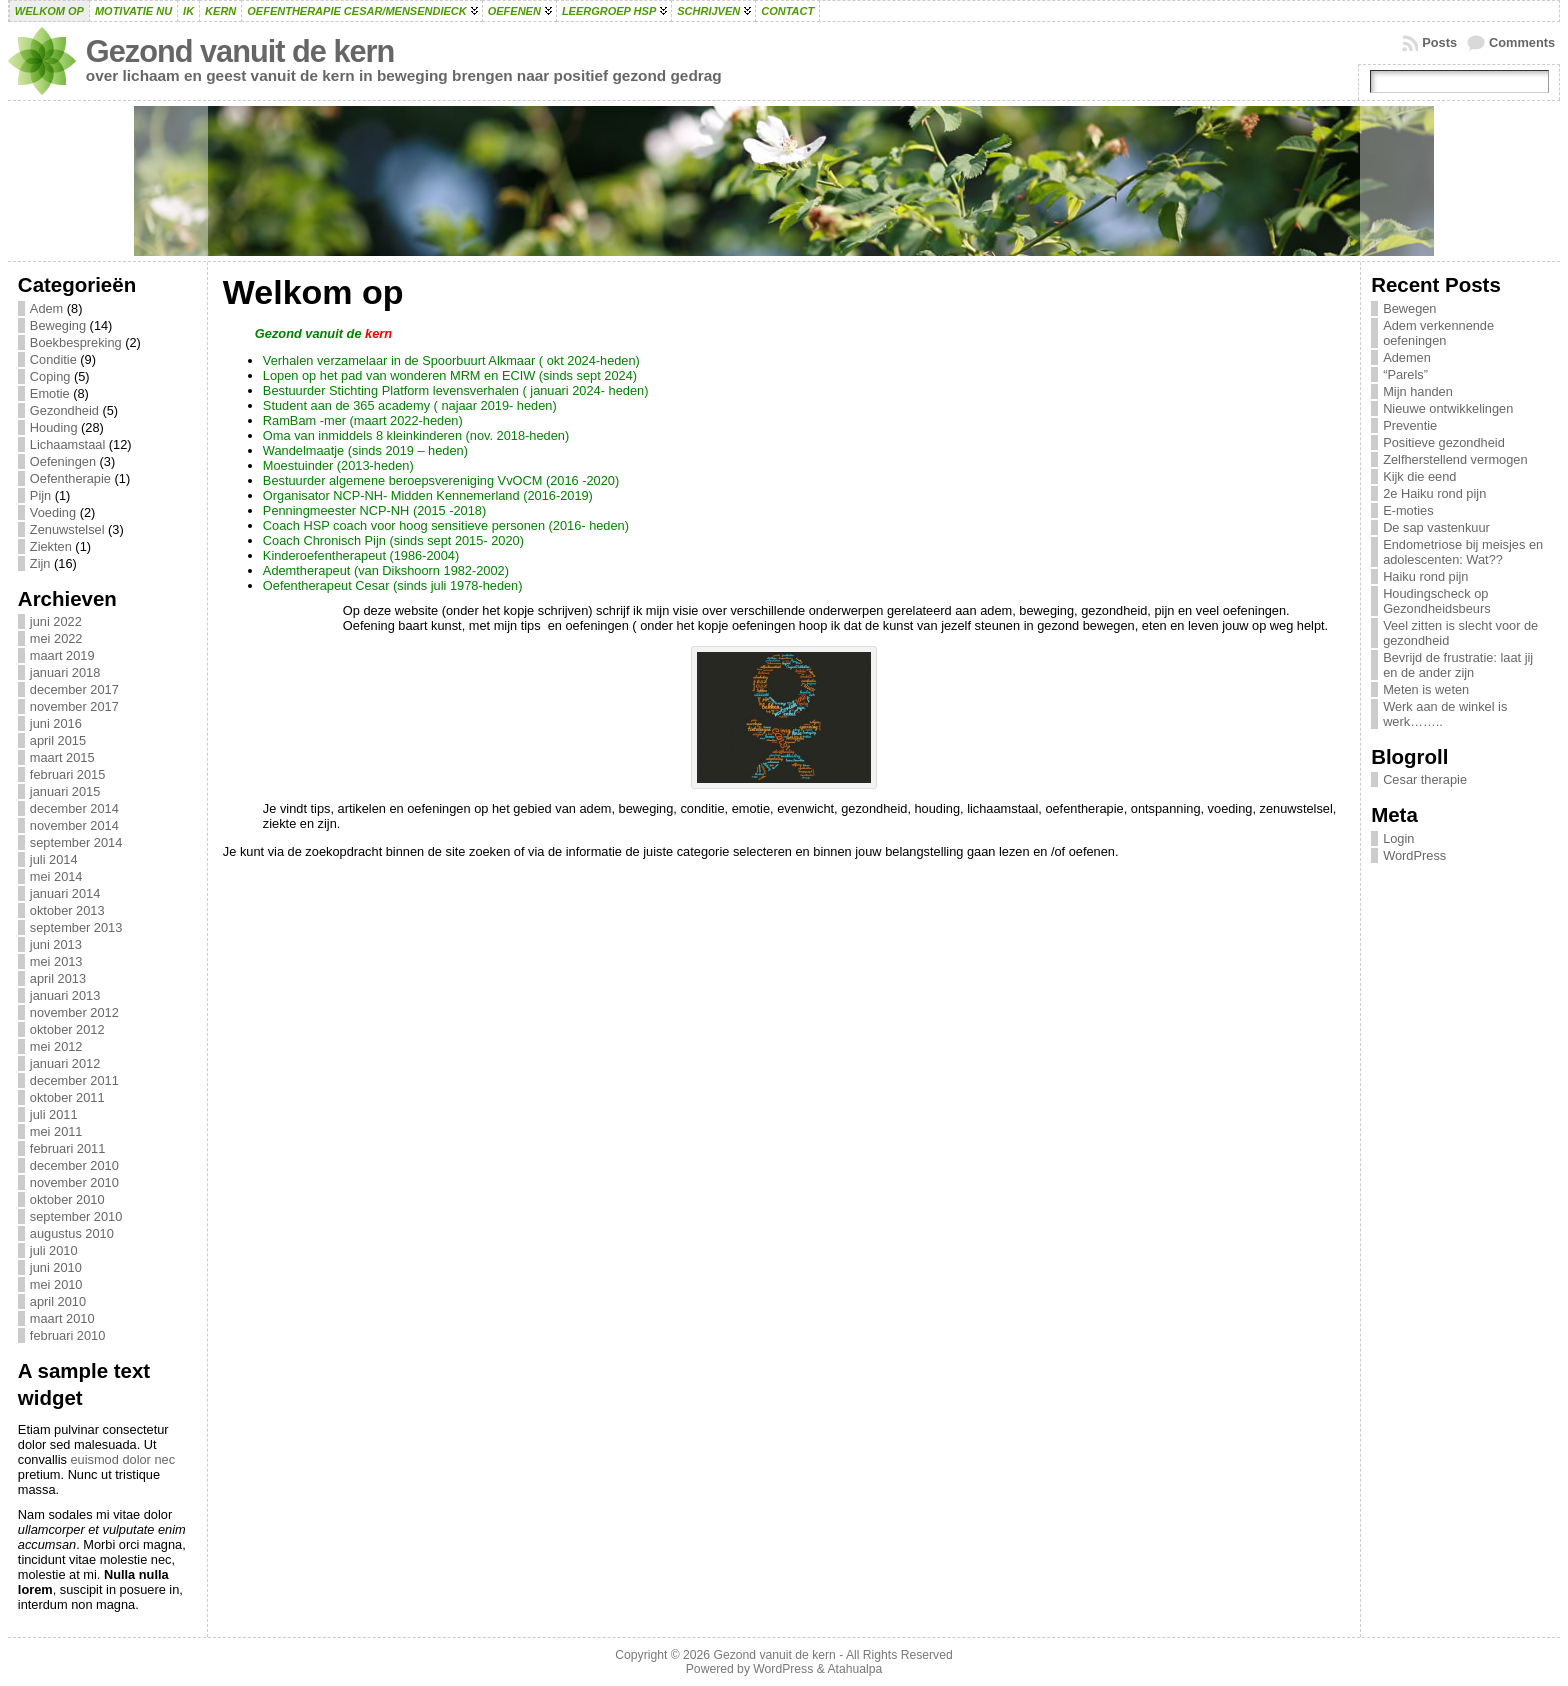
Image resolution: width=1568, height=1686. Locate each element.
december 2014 (74, 808)
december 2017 (74, 689)
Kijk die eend (1419, 476)
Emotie (50, 393)
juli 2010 (54, 1250)
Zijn (40, 563)
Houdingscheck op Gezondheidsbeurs (1436, 601)
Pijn (40, 495)
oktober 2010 (67, 1199)
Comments (1522, 42)
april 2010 (58, 1301)
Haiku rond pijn (1425, 576)
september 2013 (76, 927)
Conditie (53, 359)
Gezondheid (64, 410)
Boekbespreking (76, 342)
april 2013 (58, 978)
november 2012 (74, 1012)
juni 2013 (56, 944)
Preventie (1410, 425)
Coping (50, 376)
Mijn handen (1418, 391)
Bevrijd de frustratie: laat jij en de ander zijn (1458, 665)
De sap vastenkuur (1436, 527)
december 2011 (74, 1080)
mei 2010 (56, 1284)
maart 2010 (62, 1318)
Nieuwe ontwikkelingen (1448, 408)
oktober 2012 (67, 1029)
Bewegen (1409, 308)
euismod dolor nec (122, 1459)
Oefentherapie (70, 478)
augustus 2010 (72, 1233)
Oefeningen (63, 461)
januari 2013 (65, 995)
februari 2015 (67, 774)
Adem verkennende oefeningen (1438, 333)
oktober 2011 (67, 1097)
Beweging (58, 325)
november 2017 (74, 706)
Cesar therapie (1425, 779)
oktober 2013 (67, 910)
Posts (1439, 42)
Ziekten (51, 546)
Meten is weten (1426, 689)
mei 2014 (56, 876)
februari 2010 (67, 1335)
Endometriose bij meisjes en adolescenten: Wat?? (1463, 552)
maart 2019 (62, 655)
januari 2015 (65, 791)
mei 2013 (56, 961)
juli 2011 (54, 1114)
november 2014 (74, 825)
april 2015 (58, 740)
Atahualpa (854, 1669)
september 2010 (76, 1216)
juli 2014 (54, 859)
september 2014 (76, 842)
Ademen (1407, 357)
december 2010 (74, 1165)
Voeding (53, 512)
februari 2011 (67, 1148)
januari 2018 (65, 672)
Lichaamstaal (67, 444)
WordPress (1414, 855)
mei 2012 (56, 1046)
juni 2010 (56, 1267)
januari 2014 (65, 893)
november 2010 (74, 1182)
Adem (46, 308)
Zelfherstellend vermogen (1455, 459)
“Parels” (1405, 374)
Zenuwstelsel (67, 529)
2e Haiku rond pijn (1434, 493)
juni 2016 (56, 723)
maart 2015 (62, 757)
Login (1398, 838)
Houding (54, 427)
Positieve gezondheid (1444, 442)
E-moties (1408, 510)
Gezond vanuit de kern (240, 51)
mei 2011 (56, 1131)
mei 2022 (56, 638)
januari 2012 (65, 1063)
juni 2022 (56, 621)
